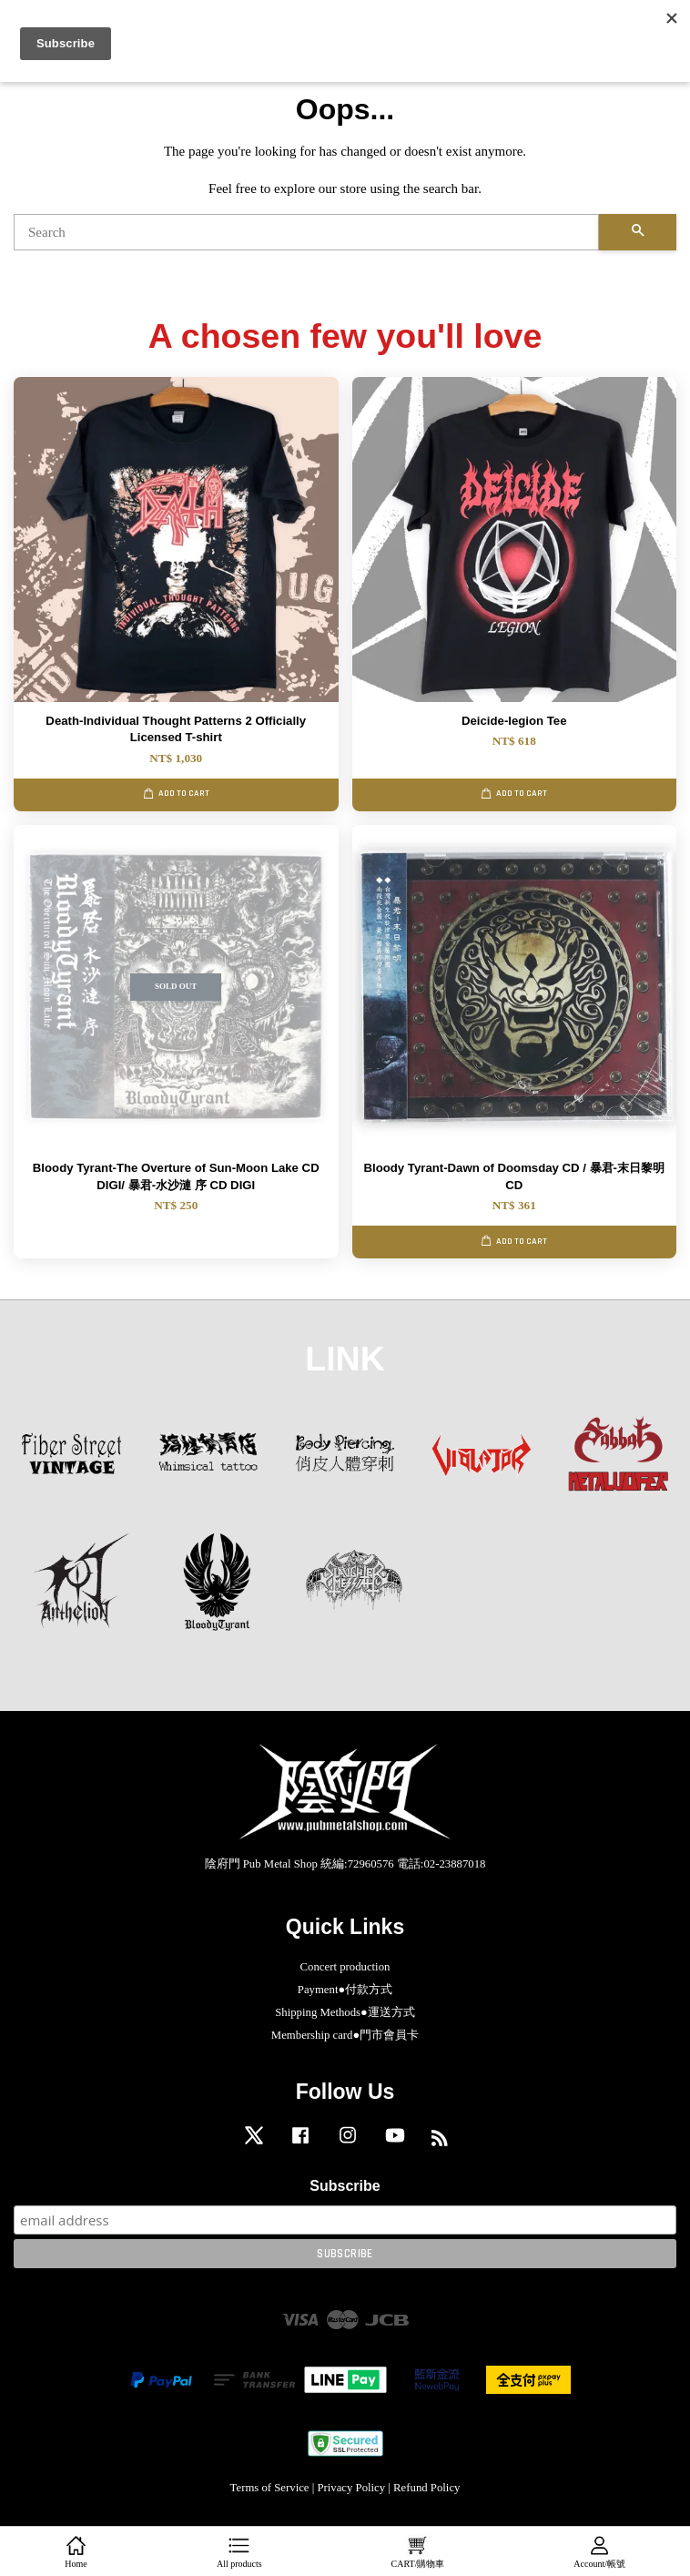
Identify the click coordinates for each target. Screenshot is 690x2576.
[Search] (306, 232)
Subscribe (344, 2186)
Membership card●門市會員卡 (345, 2035)
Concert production (345, 1966)
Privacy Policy (351, 2487)
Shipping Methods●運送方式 (345, 2012)
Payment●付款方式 (345, 1989)
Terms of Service (269, 2487)
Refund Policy (426, 2487)
